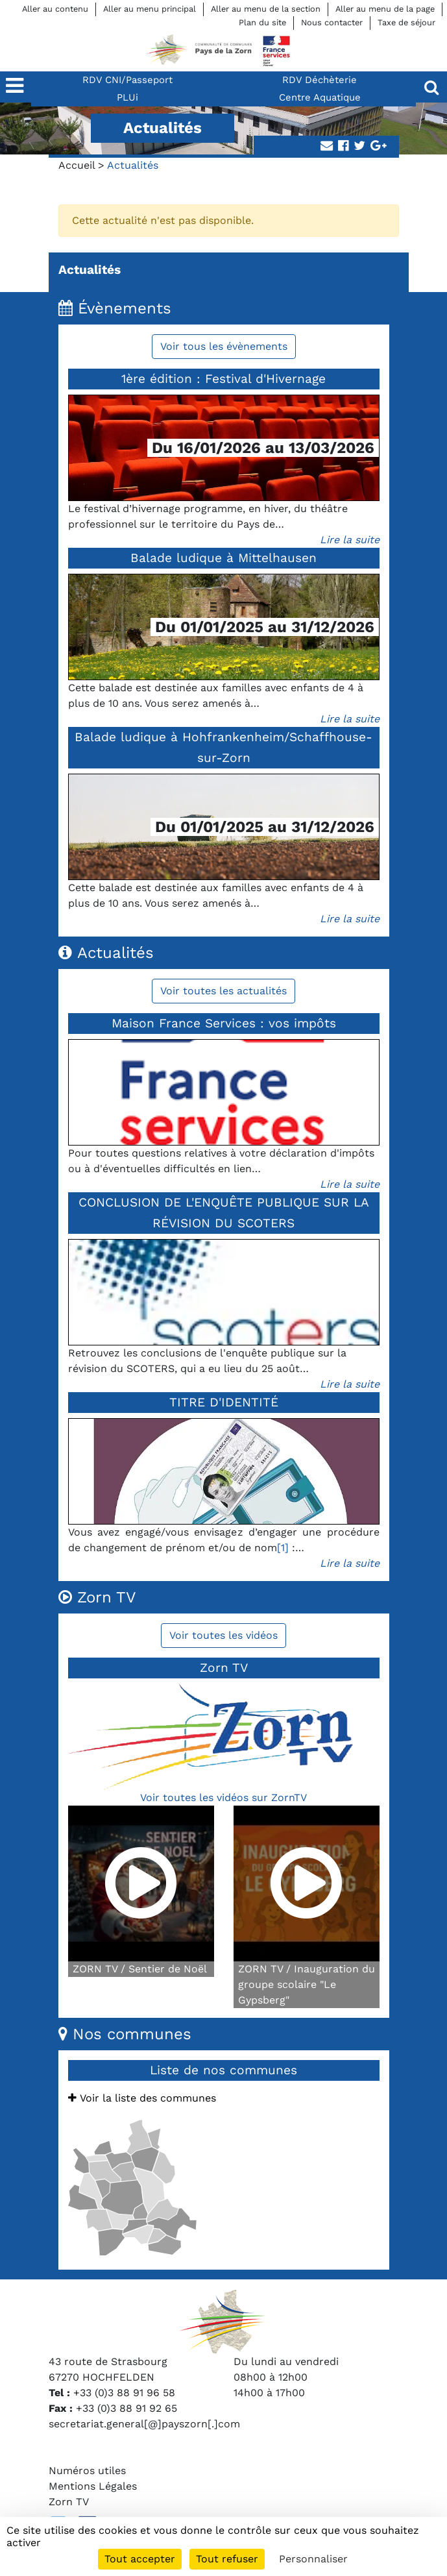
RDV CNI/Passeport (127, 80)
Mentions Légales (93, 2486)
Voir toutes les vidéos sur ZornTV (223, 1797)
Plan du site (262, 22)
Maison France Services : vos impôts (224, 1023)
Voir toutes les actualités (223, 991)
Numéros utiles (87, 2470)
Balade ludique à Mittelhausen (223, 557)
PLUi (127, 97)
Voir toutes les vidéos (223, 1635)
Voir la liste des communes (142, 2098)
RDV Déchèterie (319, 80)
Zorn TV (69, 2502)
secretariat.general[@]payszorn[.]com (144, 2424)
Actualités (89, 269)
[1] (283, 1547)
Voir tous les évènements (223, 346)
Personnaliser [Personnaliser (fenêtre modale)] (313, 2559)
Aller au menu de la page (385, 9)
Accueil (76, 165)
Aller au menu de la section (265, 9)
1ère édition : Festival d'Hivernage (223, 378)
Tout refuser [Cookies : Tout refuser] (227, 2559)
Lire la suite (350, 540)
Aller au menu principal (149, 9)
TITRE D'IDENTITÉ (223, 1402)
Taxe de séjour (406, 22)
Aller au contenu (55, 9)
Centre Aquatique (320, 97)
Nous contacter (332, 22)
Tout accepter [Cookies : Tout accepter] (139, 2559)
